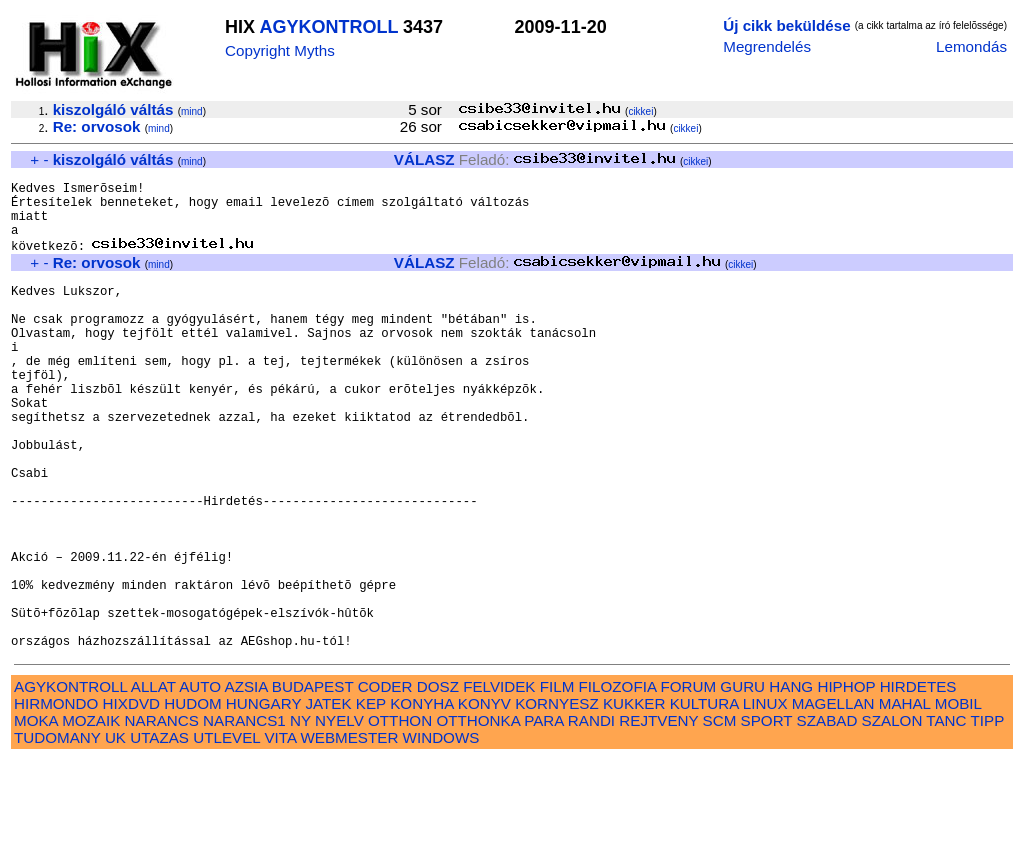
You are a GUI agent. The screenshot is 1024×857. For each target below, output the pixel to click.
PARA (543, 817)
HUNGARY (263, 800)
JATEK (328, 800)
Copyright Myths (280, 50)
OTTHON (400, 817)
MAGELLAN (833, 800)
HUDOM (192, 800)
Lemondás (971, 46)
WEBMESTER (349, 834)
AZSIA (246, 783)
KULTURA (704, 800)
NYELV (339, 817)
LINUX (765, 800)
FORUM (688, 783)
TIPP (987, 817)
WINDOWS (441, 834)
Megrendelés (767, 46)
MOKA (36, 817)
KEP (371, 800)
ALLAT (153, 783)
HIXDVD (131, 800)
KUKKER (634, 800)
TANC (946, 817)
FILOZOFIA (618, 783)
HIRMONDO (56, 800)
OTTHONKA (478, 817)
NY (300, 817)
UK (115, 834)
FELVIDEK (499, 783)
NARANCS (162, 817)
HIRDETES (918, 783)
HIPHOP (846, 783)
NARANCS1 (244, 817)
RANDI (591, 817)
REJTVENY (658, 817)
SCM (720, 817)
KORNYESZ (557, 800)
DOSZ (438, 783)
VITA (280, 834)
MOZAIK (91, 817)
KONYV (484, 800)
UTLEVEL (226, 834)
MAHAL (905, 800)
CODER (385, 783)
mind (192, 111)
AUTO (200, 783)
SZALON (892, 817)
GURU (742, 783)
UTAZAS (159, 834)
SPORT (767, 817)
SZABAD (827, 817)
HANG (791, 783)
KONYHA (421, 800)
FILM (557, 783)
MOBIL (958, 800)
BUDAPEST (313, 783)
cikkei (640, 111)
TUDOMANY (57, 834)
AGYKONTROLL (328, 27)
